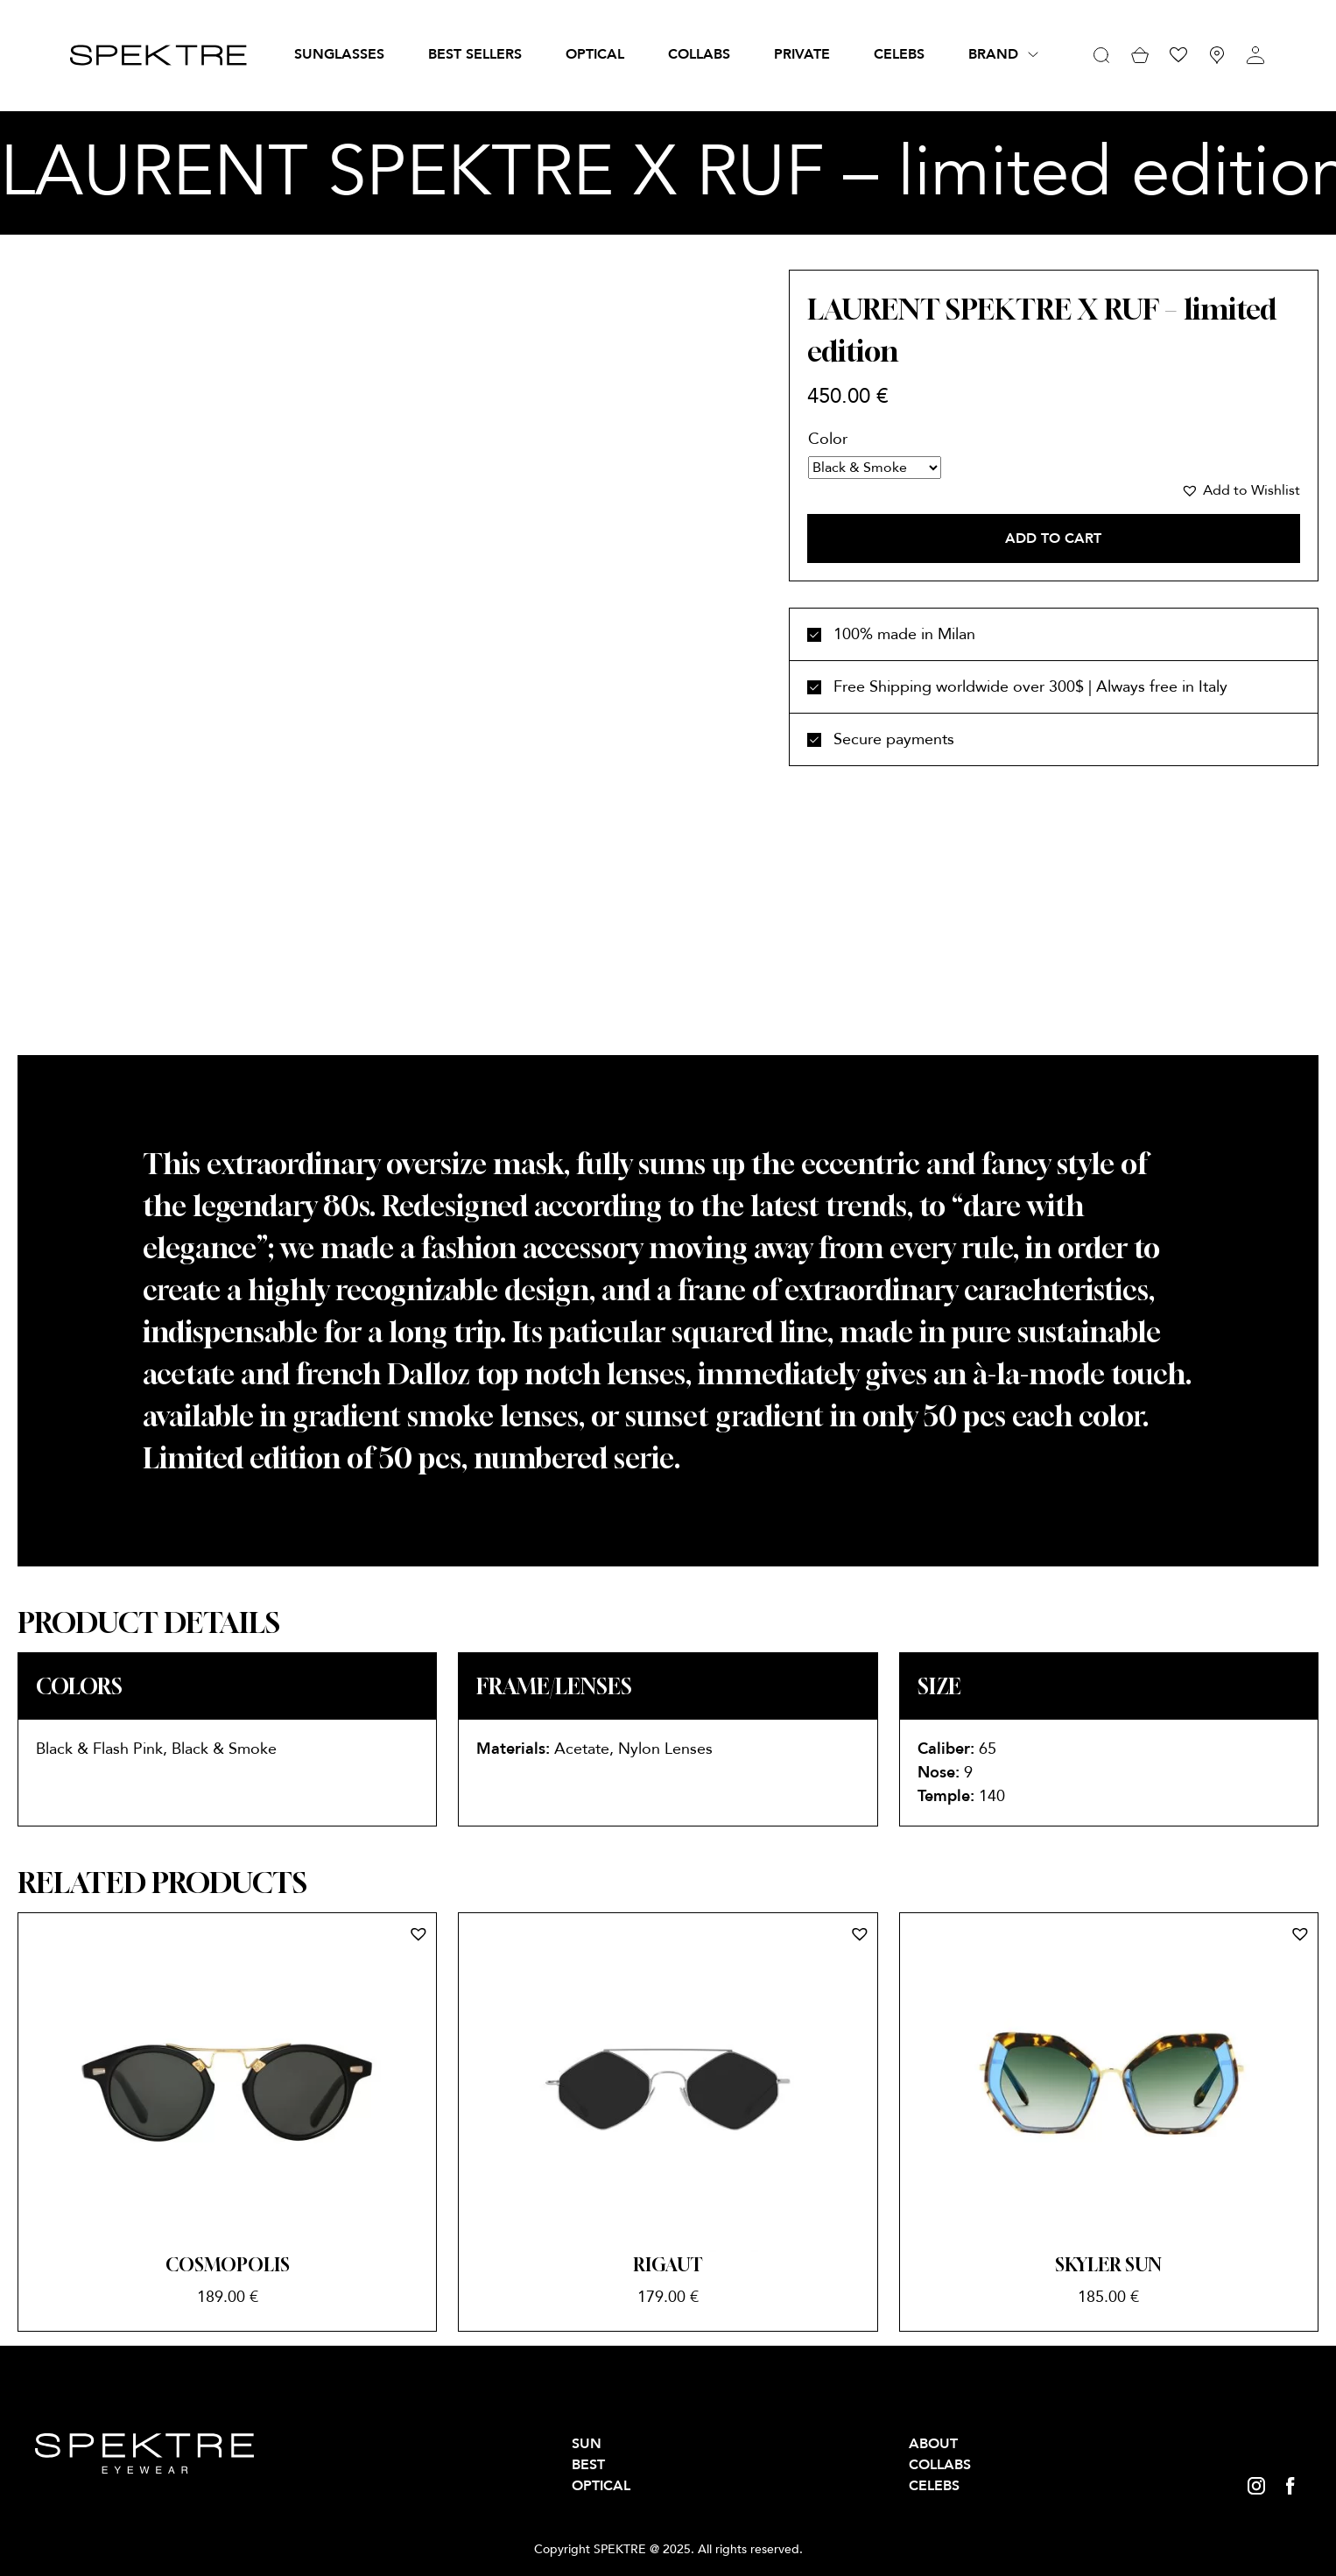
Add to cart (1053, 538)
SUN (586, 2443)
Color (827, 439)
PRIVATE (802, 54)
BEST (588, 2464)
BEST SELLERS (475, 54)
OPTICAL (595, 54)
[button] (1240, 490)
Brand (993, 54)
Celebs (899, 54)
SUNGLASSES (339, 54)
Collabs (699, 54)
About (933, 2443)
